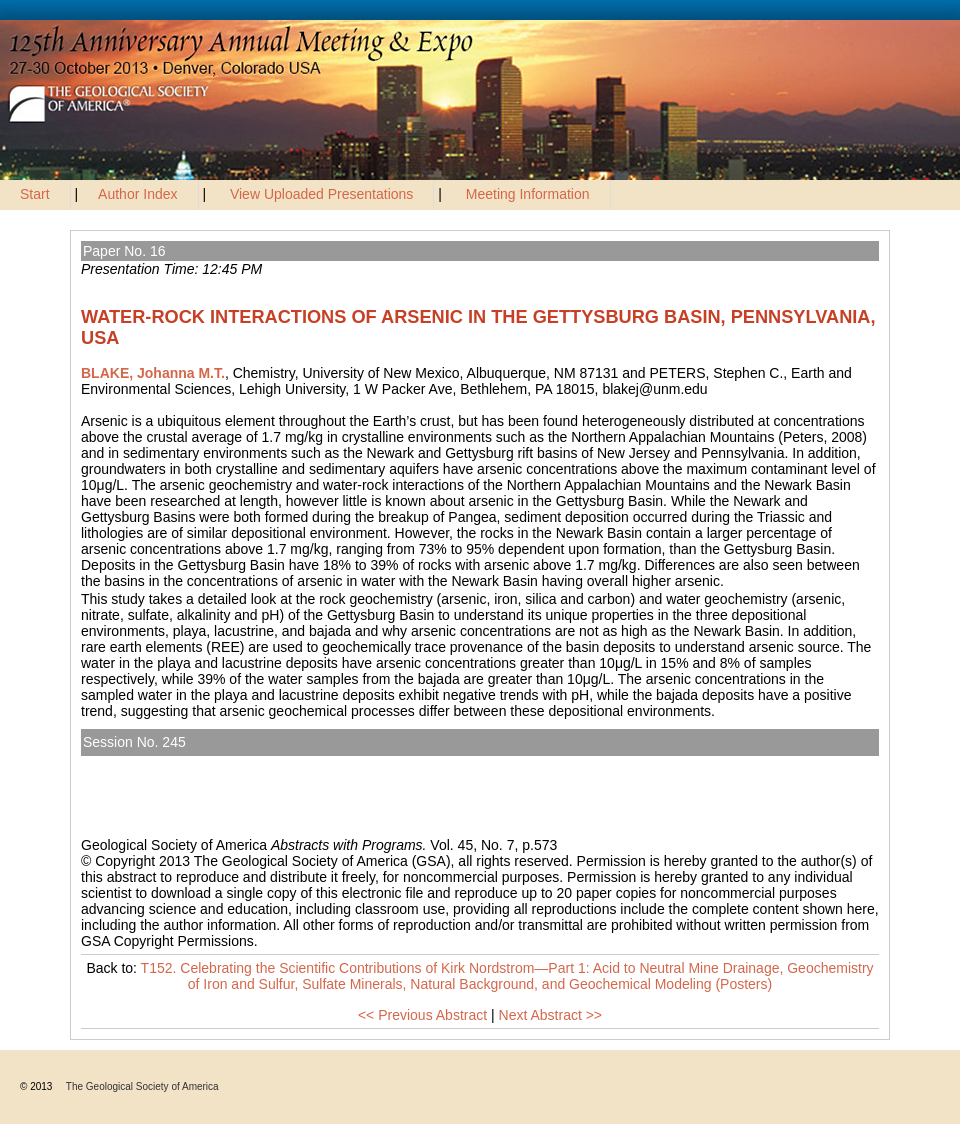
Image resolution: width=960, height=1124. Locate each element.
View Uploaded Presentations (321, 194)
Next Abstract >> (551, 1015)
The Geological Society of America (142, 1086)
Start (35, 194)
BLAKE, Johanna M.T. (153, 373)
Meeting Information (528, 194)
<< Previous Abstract (422, 1015)
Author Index (137, 194)
